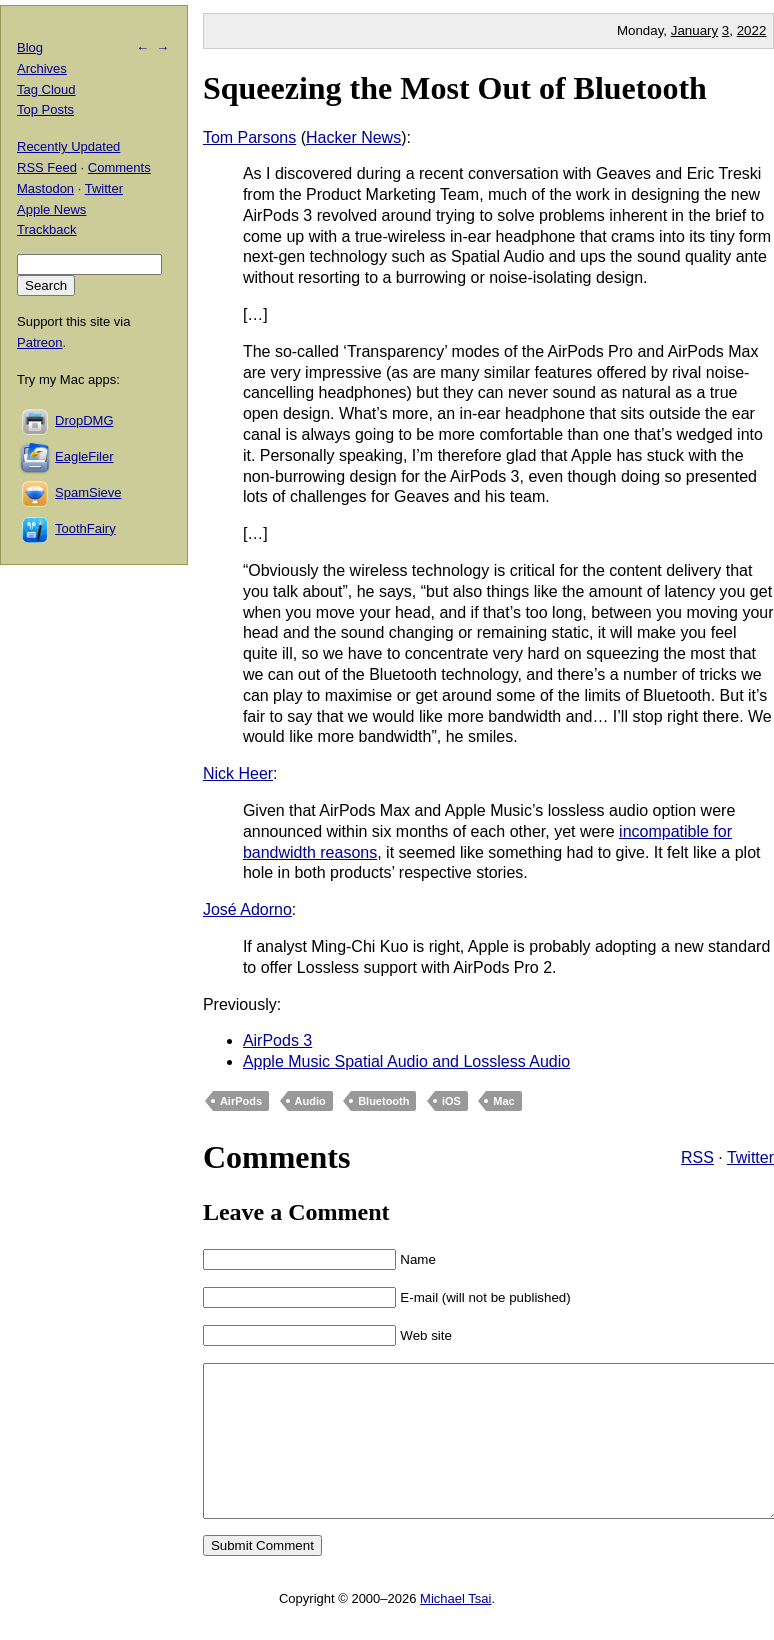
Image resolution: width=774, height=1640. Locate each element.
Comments (119, 167)
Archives (42, 68)
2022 (752, 30)
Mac (503, 1101)
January (694, 30)
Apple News (51, 209)
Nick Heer (238, 773)
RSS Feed (47, 167)
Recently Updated (68, 146)
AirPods (241, 1101)
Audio (310, 1101)
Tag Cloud (46, 89)
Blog (30, 47)
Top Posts (45, 109)
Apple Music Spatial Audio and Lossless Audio (406, 1061)
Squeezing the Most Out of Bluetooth (455, 88)
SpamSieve (88, 492)
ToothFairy (85, 528)
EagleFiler (84, 456)
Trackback (46, 229)
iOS (451, 1101)
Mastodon (45, 188)
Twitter (750, 1157)
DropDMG (84, 420)
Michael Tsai (455, 1628)
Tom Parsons (249, 137)
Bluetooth (383, 1101)
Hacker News (353, 137)
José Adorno (247, 909)
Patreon (40, 342)
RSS (697, 1157)
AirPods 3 (277, 1040)
